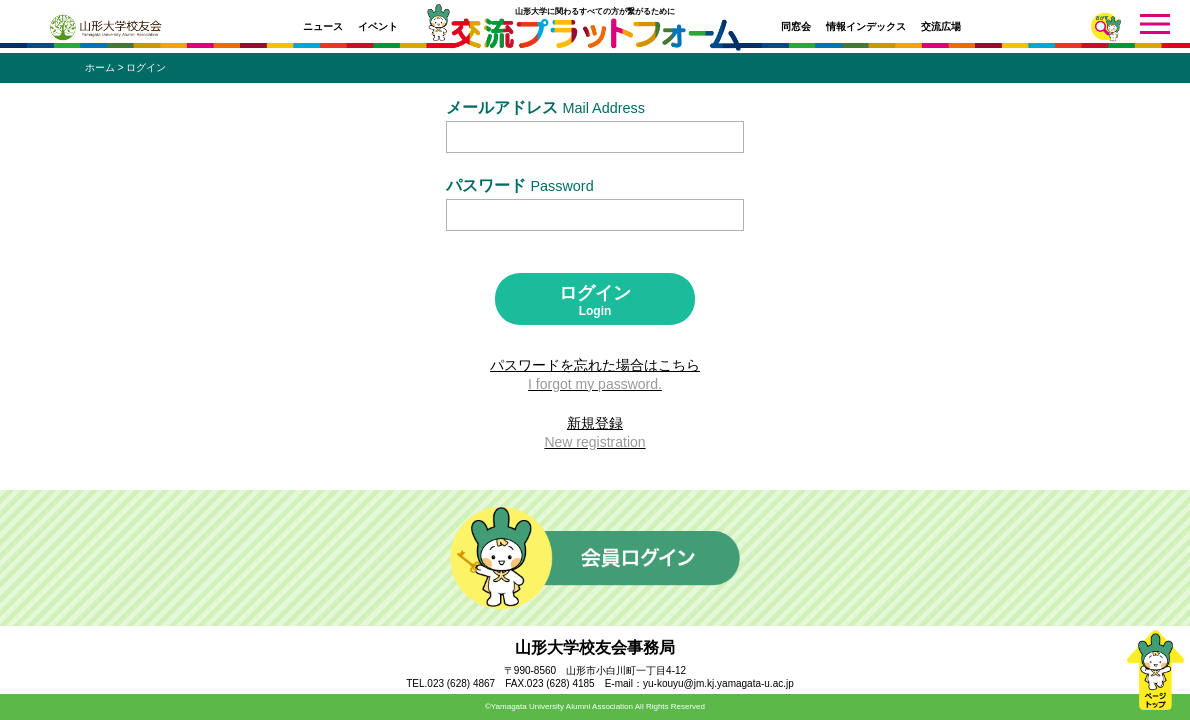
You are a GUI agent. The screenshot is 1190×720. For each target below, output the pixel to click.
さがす (1106, 27)
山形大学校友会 (105, 27)
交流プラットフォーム (595, 40)
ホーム (100, 67)
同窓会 (796, 26)
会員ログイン (595, 558)
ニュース (323, 26)
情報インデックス (866, 26)
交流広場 (941, 26)
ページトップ (1155, 670)
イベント (378, 26)
